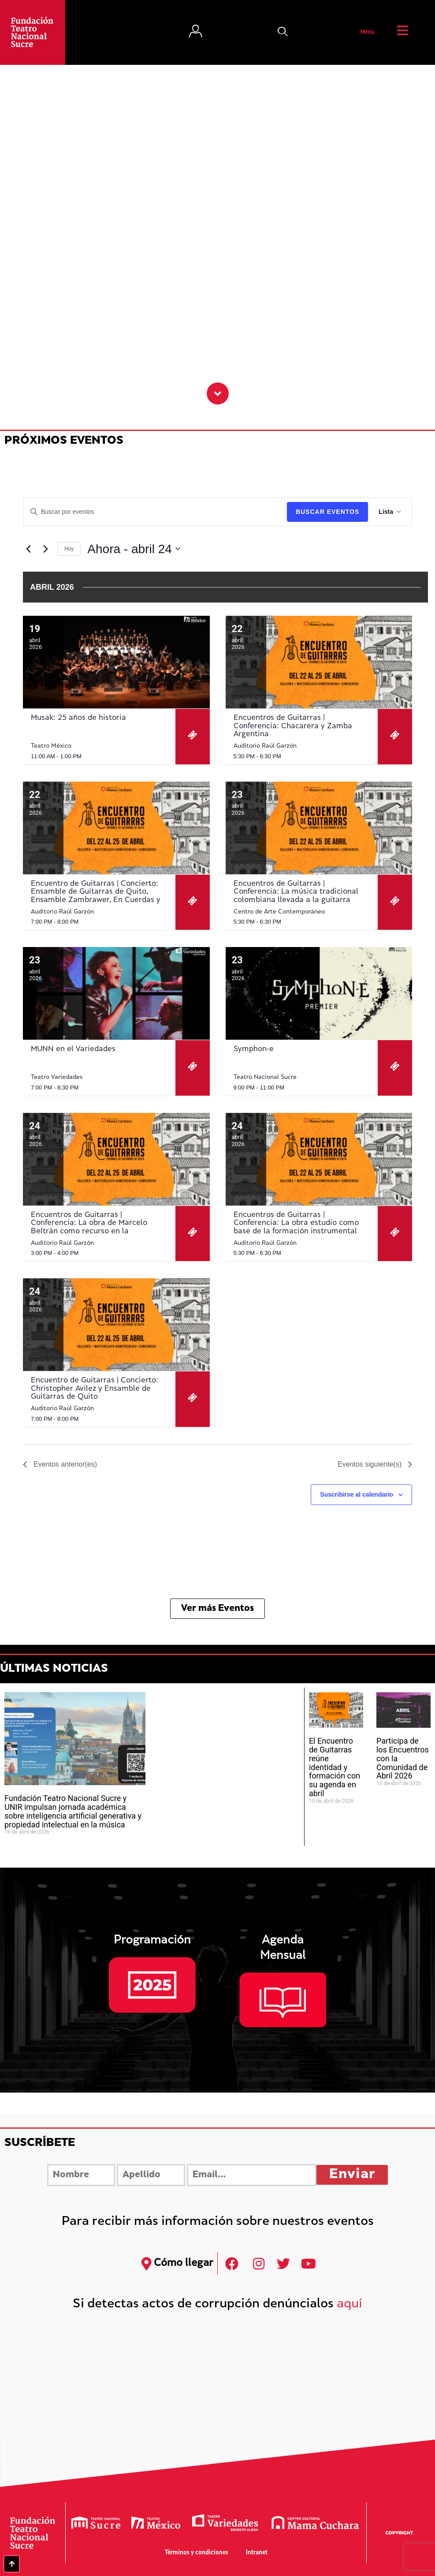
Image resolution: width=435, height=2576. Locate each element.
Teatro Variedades (56, 1077)
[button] (283, 32)
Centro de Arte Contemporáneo (279, 912)
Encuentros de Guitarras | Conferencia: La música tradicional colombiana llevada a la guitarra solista (296, 896)
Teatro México (51, 746)
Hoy (69, 549)
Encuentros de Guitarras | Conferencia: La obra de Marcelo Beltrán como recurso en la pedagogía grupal (89, 1227)
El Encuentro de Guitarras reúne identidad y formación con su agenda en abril (334, 1767)
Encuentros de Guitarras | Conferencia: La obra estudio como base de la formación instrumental (296, 1223)
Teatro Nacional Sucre (265, 1077)
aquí (349, 2304)
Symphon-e (254, 1049)
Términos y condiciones (196, 2553)
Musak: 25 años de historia (78, 718)
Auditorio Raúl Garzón (265, 746)
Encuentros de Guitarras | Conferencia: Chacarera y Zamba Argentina (293, 726)
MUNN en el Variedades (73, 1049)
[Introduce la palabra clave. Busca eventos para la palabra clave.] (155, 512)
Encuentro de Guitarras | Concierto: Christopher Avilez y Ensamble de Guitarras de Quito (94, 1388)
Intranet (257, 2553)
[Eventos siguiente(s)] (45, 548)
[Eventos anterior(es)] (28, 548)
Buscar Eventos (327, 511)
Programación (152, 1940)
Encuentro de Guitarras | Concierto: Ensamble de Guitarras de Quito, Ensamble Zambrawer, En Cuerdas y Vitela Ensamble (95, 896)
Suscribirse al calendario (356, 1494)
